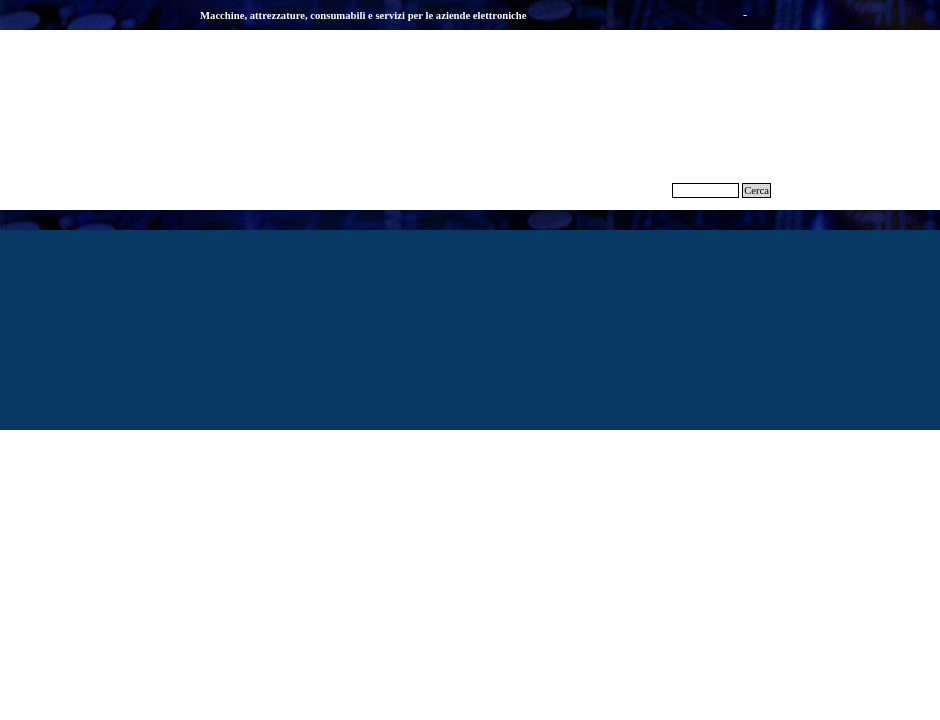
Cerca (756, 190)
